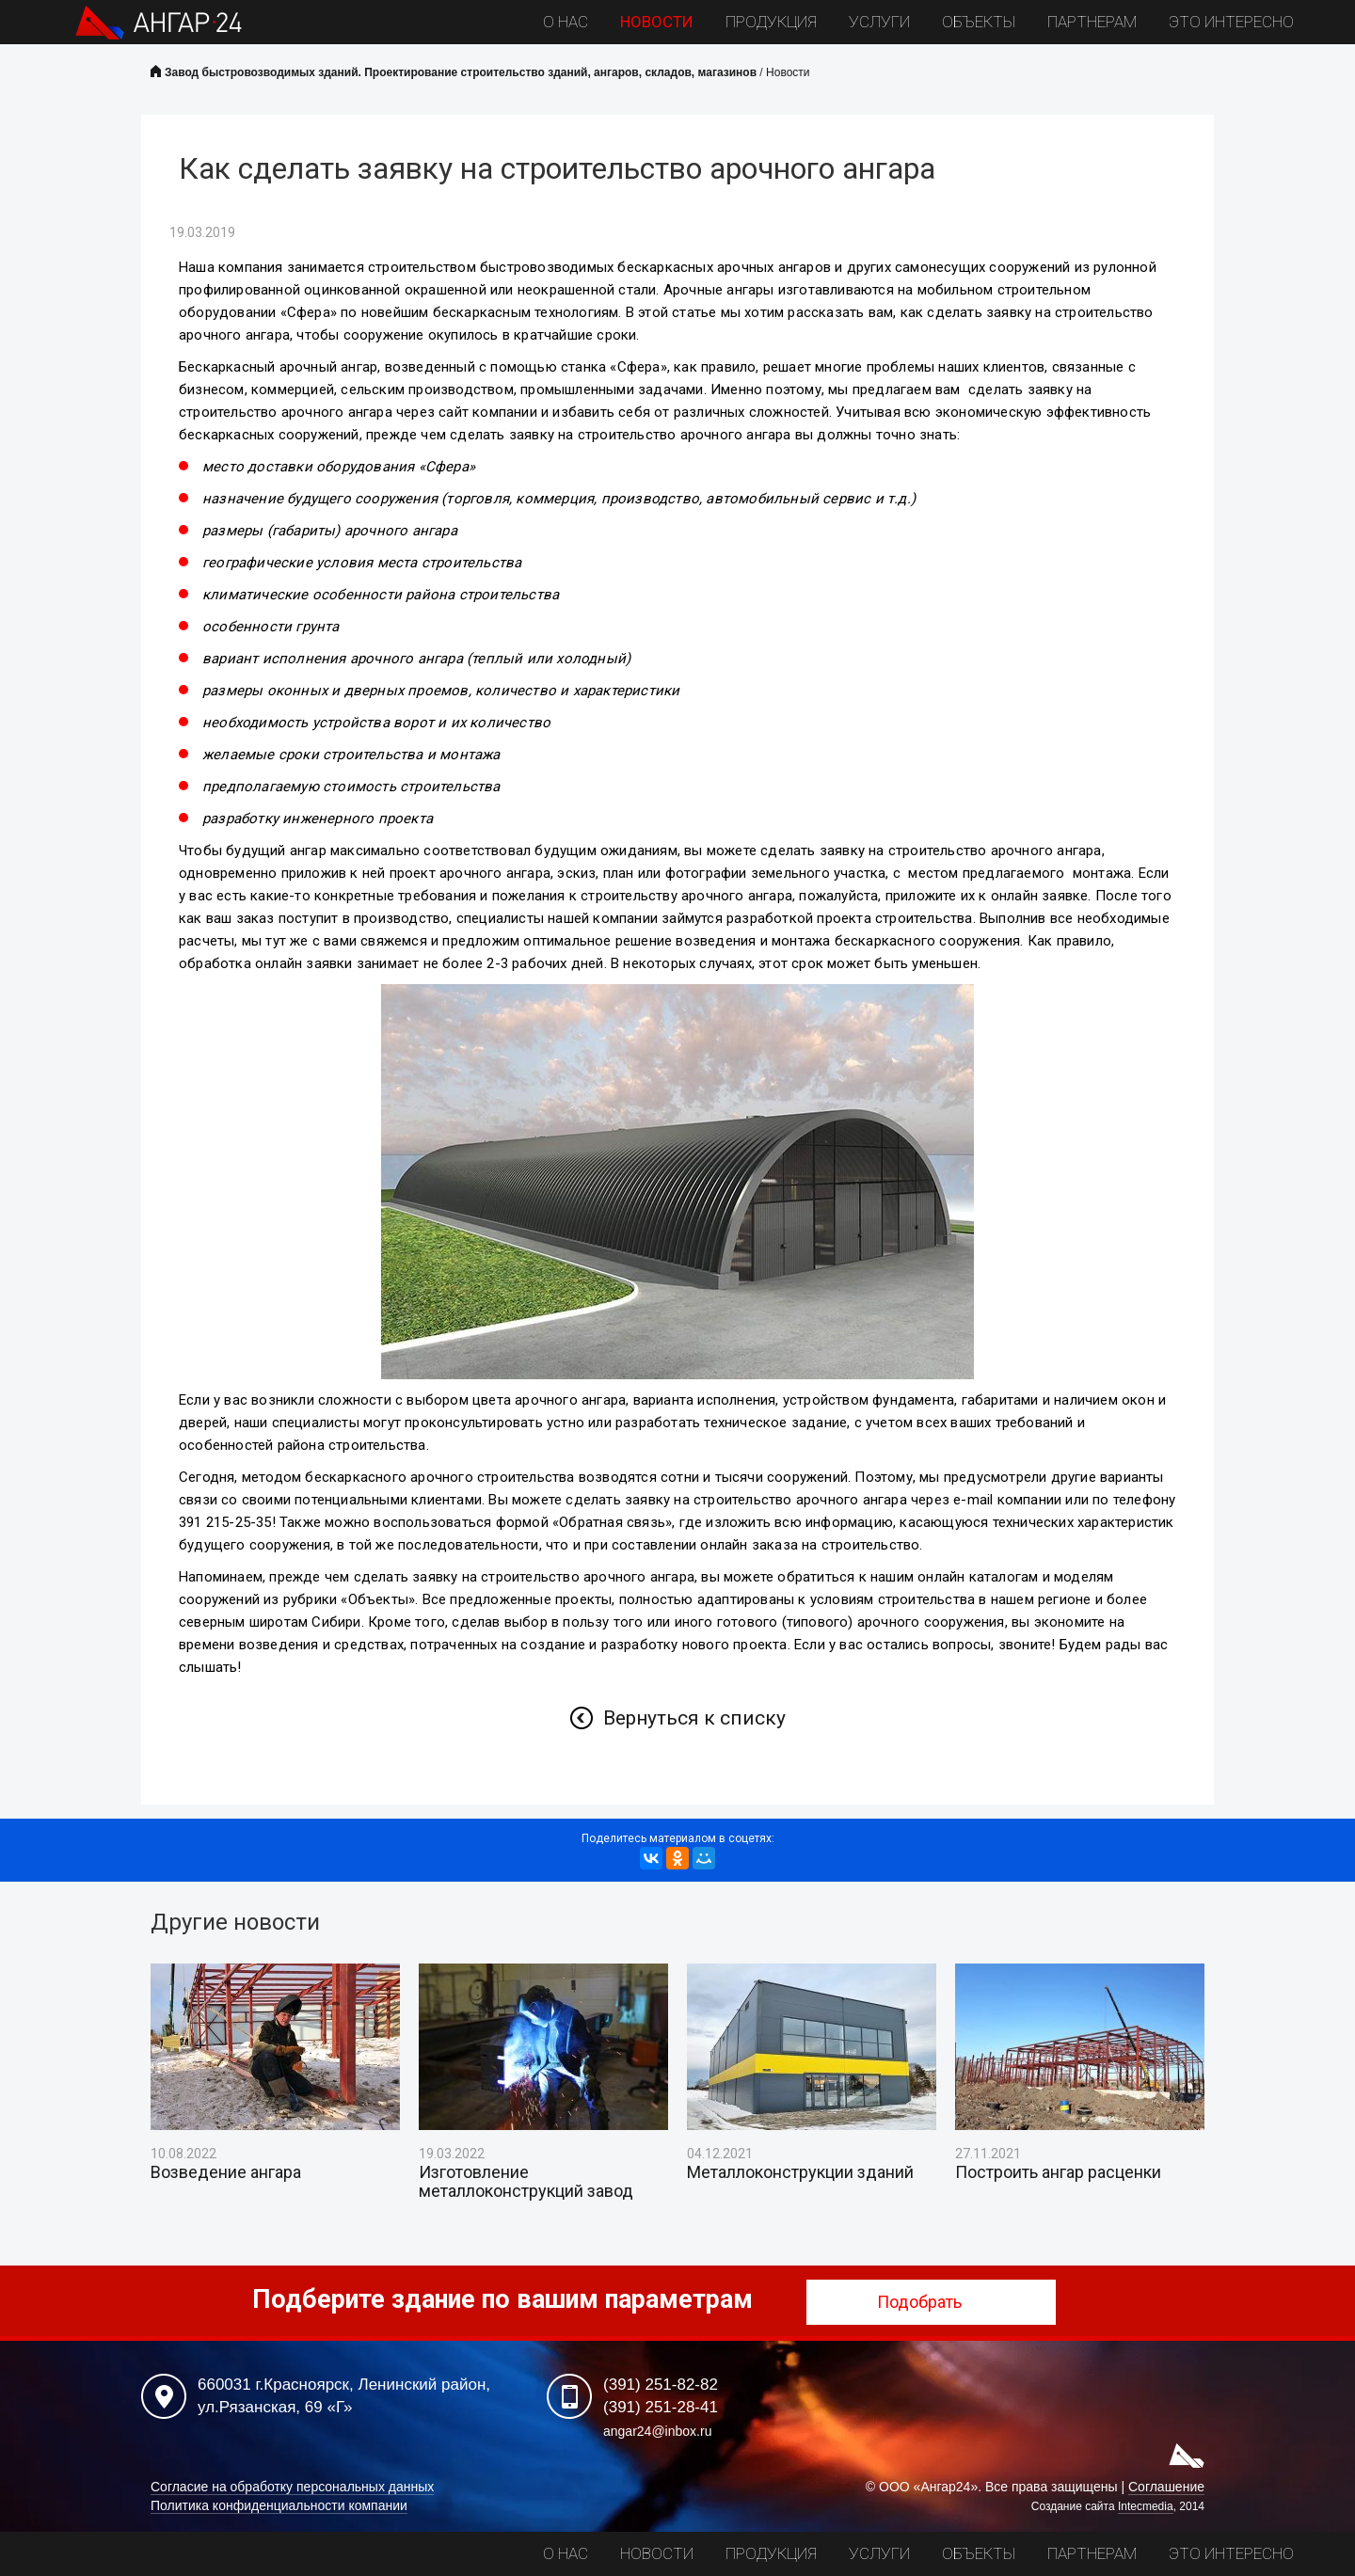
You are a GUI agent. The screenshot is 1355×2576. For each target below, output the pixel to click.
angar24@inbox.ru (657, 2431)
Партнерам (1092, 21)
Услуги (879, 21)
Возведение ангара (226, 2172)
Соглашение (1166, 2486)
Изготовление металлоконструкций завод (526, 2182)
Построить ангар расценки (1058, 2172)
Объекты (978, 21)
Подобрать (931, 2302)
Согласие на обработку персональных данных (292, 2486)
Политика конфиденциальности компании (279, 2505)
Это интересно (1231, 21)
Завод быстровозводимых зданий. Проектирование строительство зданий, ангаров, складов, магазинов (461, 72)
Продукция (771, 21)
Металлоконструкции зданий (800, 2172)
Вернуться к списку (694, 1718)
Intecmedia (1145, 2506)
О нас (565, 21)
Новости (656, 21)
